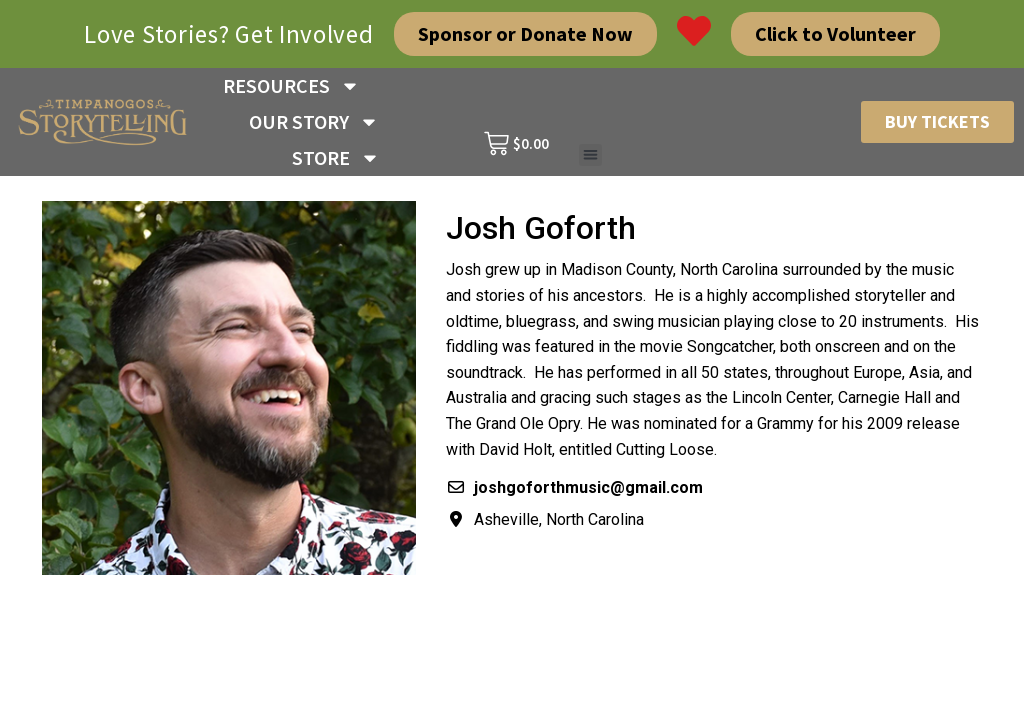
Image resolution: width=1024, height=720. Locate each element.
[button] (590, 155)
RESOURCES (291, 86)
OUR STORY (314, 122)
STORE (336, 158)
